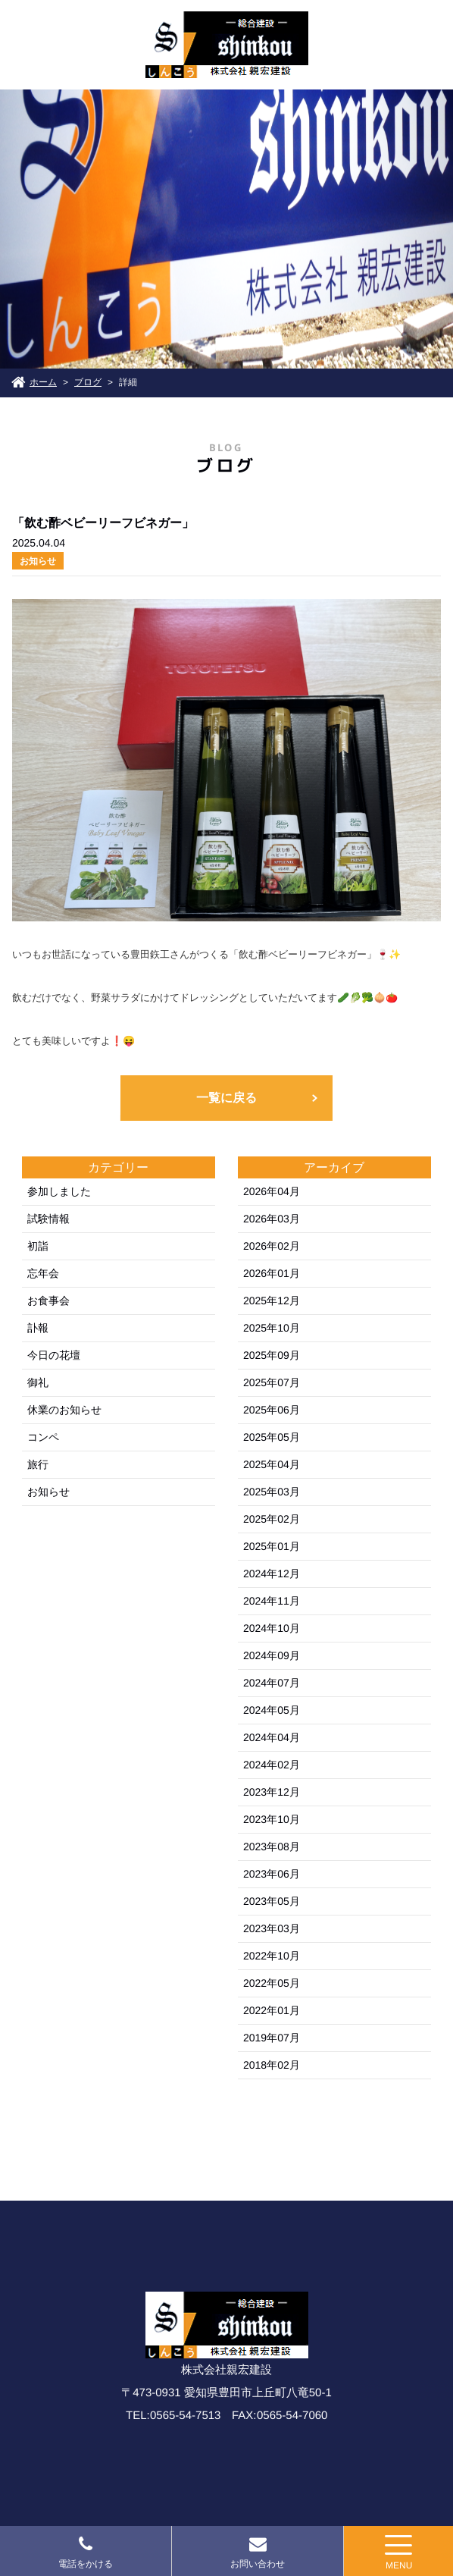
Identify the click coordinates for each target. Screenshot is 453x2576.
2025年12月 (271, 1300)
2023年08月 (271, 1846)
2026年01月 (271, 1273)
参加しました (59, 1191)
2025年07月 (271, 1382)
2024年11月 (271, 1601)
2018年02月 (271, 2065)
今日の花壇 (53, 1355)
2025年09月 (271, 1355)
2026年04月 (271, 1191)
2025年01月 (271, 1546)
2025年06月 (271, 1410)
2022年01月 (271, 2010)
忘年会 (43, 1273)
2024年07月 (271, 1683)
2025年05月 (271, 1437)
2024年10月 (271, 1628)
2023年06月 (271, 1874)
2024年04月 (271, 1737)
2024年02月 (271, 1765)
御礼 (37, 1382)
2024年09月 (271, 1655)
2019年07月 (271, 2038)
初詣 (37, 1246)
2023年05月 (271, 1901)
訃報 (37, 1328)
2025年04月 (271, 1464)
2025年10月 (271, 1328)
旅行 (37, 1464)
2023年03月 (271, 1928)
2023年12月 (271, 1792)
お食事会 (48, 1300)
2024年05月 (271, 1710)
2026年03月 (271, 1219)
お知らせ (48, 1492)
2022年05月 (271, 1983)
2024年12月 (271, 1573)
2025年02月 (271, 1519)
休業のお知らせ (64, 1410)
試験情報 (48, 1219)
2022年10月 (271, 1956)
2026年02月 (271, 1246)
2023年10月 (271, 1819)
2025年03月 (271, 1492)
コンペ (43, 1437)
